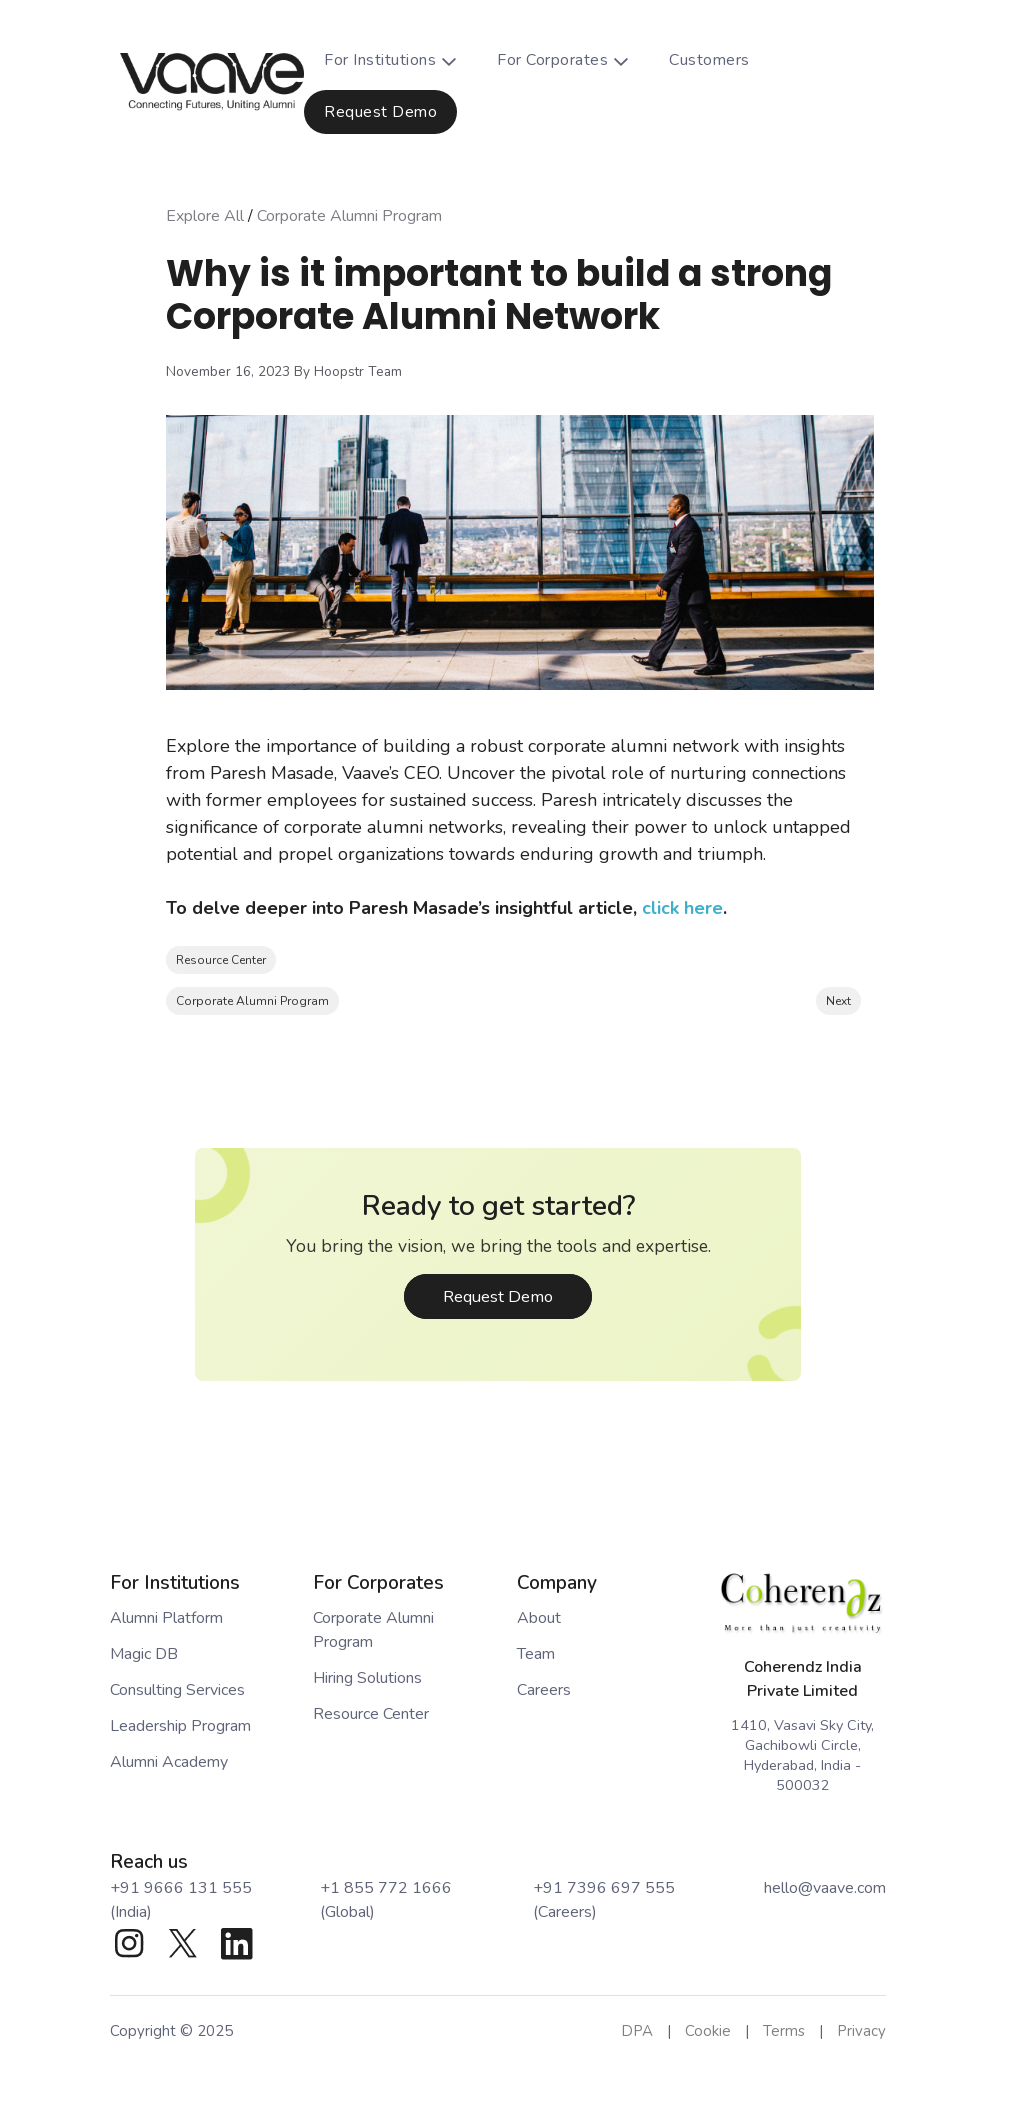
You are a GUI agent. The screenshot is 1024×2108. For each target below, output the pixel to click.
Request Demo (380, 112)
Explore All (205, 216)
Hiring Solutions (367, 1678)
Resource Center (221, 960)
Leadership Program (180, 1726)
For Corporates (573, 60)
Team (536, 1654)
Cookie (708, 2031)
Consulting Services (177, 1690)
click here (682, 908)
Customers (709, 60)
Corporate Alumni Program (349, 216)
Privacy (861, 2031)
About (539, 1618)
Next (838, 1001)
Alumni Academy (169, 1762)
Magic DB (144, 1654)
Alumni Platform (166, 1618)
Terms (784, 2031)
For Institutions (400, 60)
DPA (637, 2031)
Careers (544, 1690)
